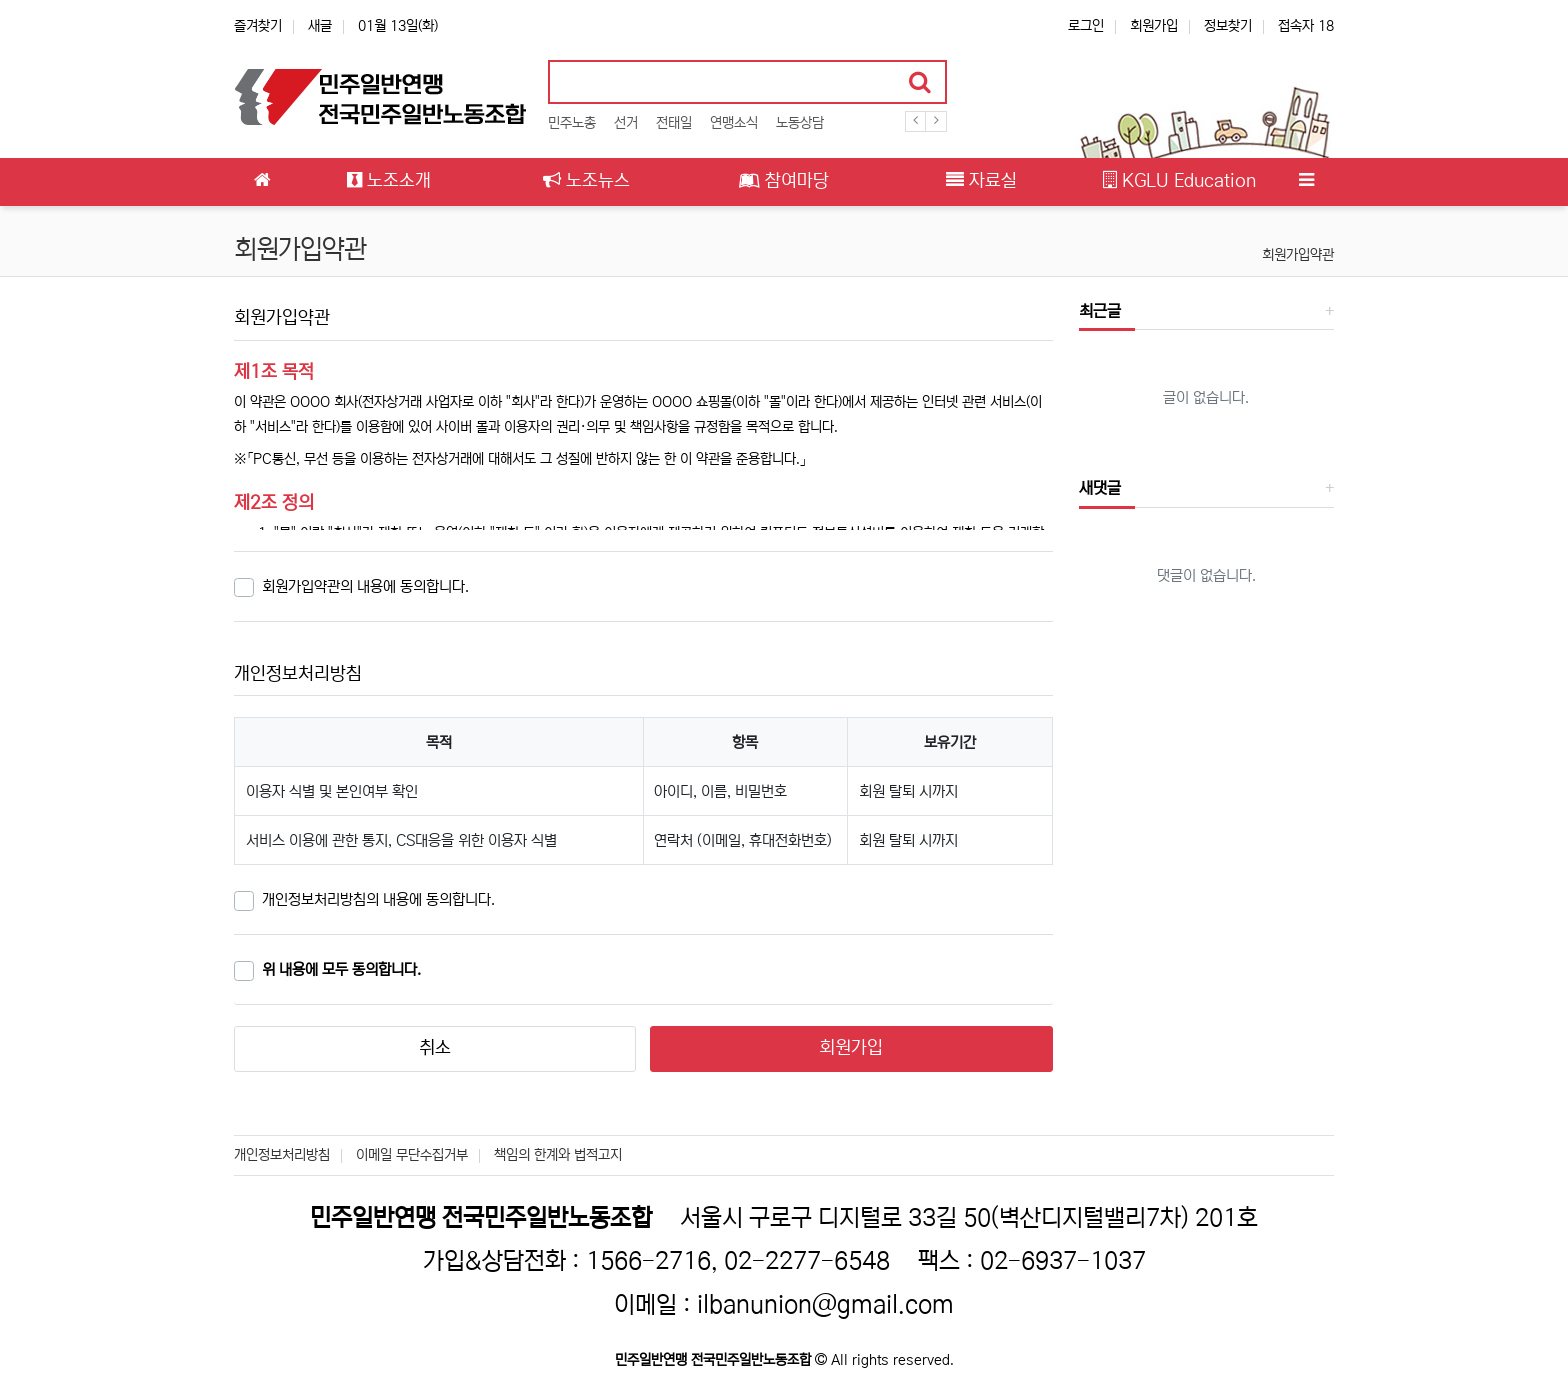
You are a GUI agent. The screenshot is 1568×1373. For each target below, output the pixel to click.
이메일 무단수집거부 (412, 1155)
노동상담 (800, 123)
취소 (435, 1048)
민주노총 (572, 123)
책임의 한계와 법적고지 (558, 1155)
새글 (320, 26)
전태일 (674, 123)
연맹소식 (734, 123)
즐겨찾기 (258, 26)
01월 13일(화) (398, 26)
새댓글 (1100, 488)
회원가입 (1154, 26)
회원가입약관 (1298, 255)
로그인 (1086, 26)
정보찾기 (1228, 26)
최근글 (1100, 311)
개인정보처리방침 (282, 1155)
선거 (626, 123)
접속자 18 (1306, 26)
